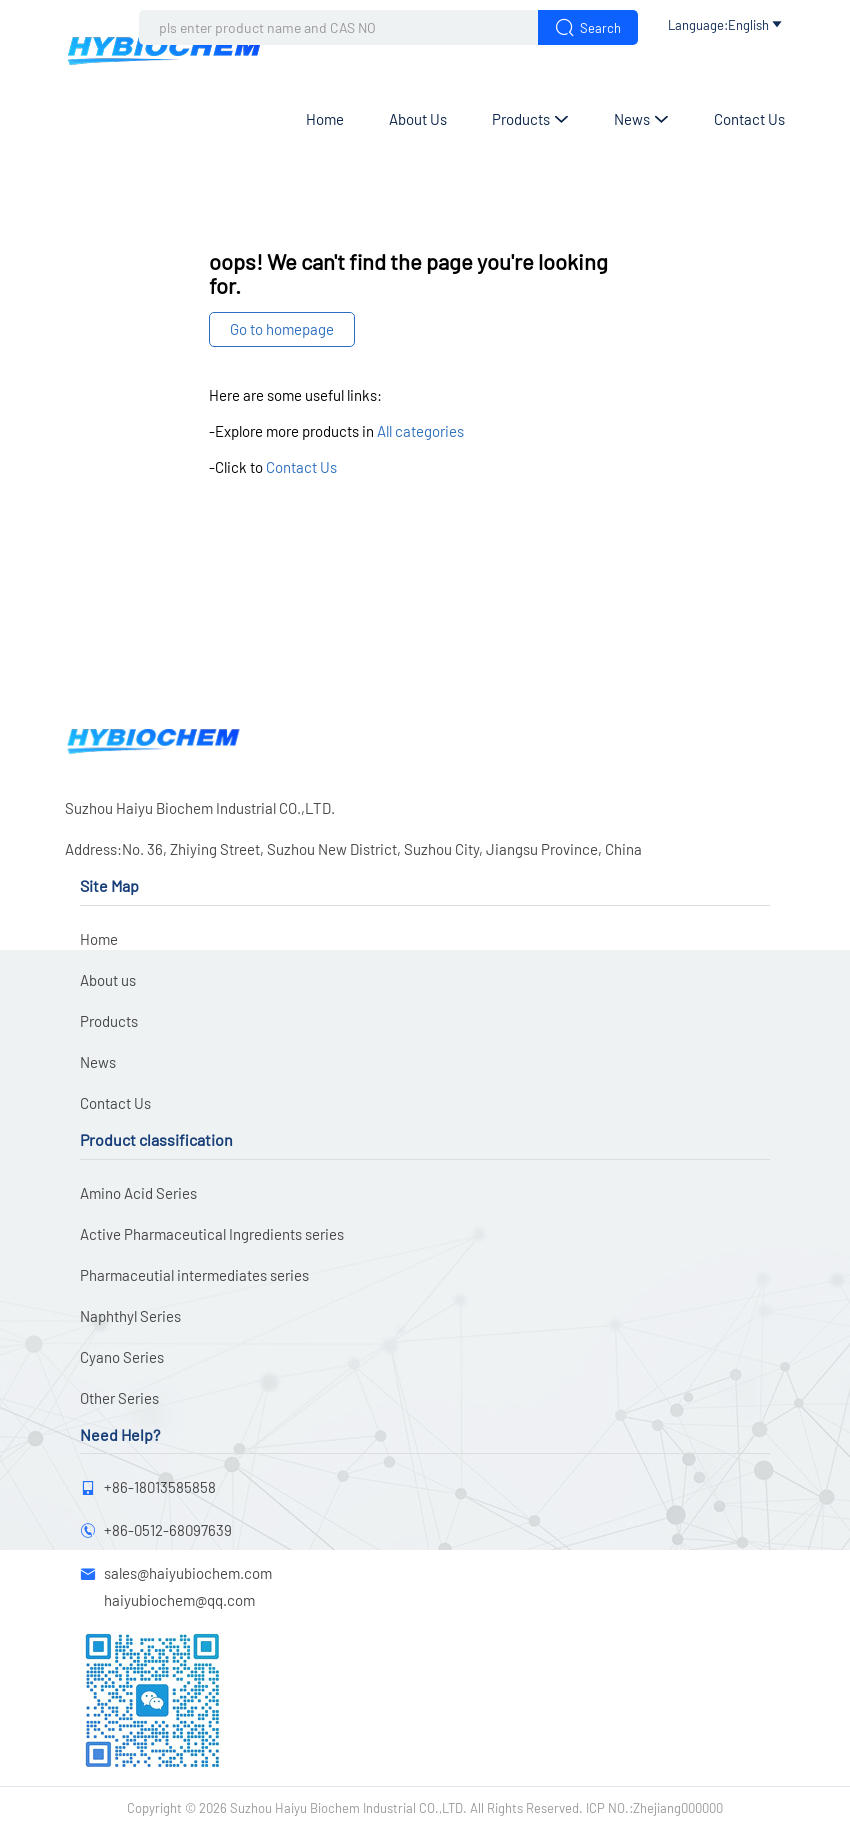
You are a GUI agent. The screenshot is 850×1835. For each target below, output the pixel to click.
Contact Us (749, 119)
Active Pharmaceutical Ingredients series (212, 1234)
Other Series (119, 1398)
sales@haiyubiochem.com (188, 1573)
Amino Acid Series (138, 1193)
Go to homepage (282, 329)
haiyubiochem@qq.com (179, 1600)
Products (530, 119)
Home (325, 119)
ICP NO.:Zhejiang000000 (654, 1808)
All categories (420, 431)
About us (418, 119)
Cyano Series (122, 1357)
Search (588, 27)
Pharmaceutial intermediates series (194, 1275)
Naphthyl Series (130, 1316)
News (641, 119)
